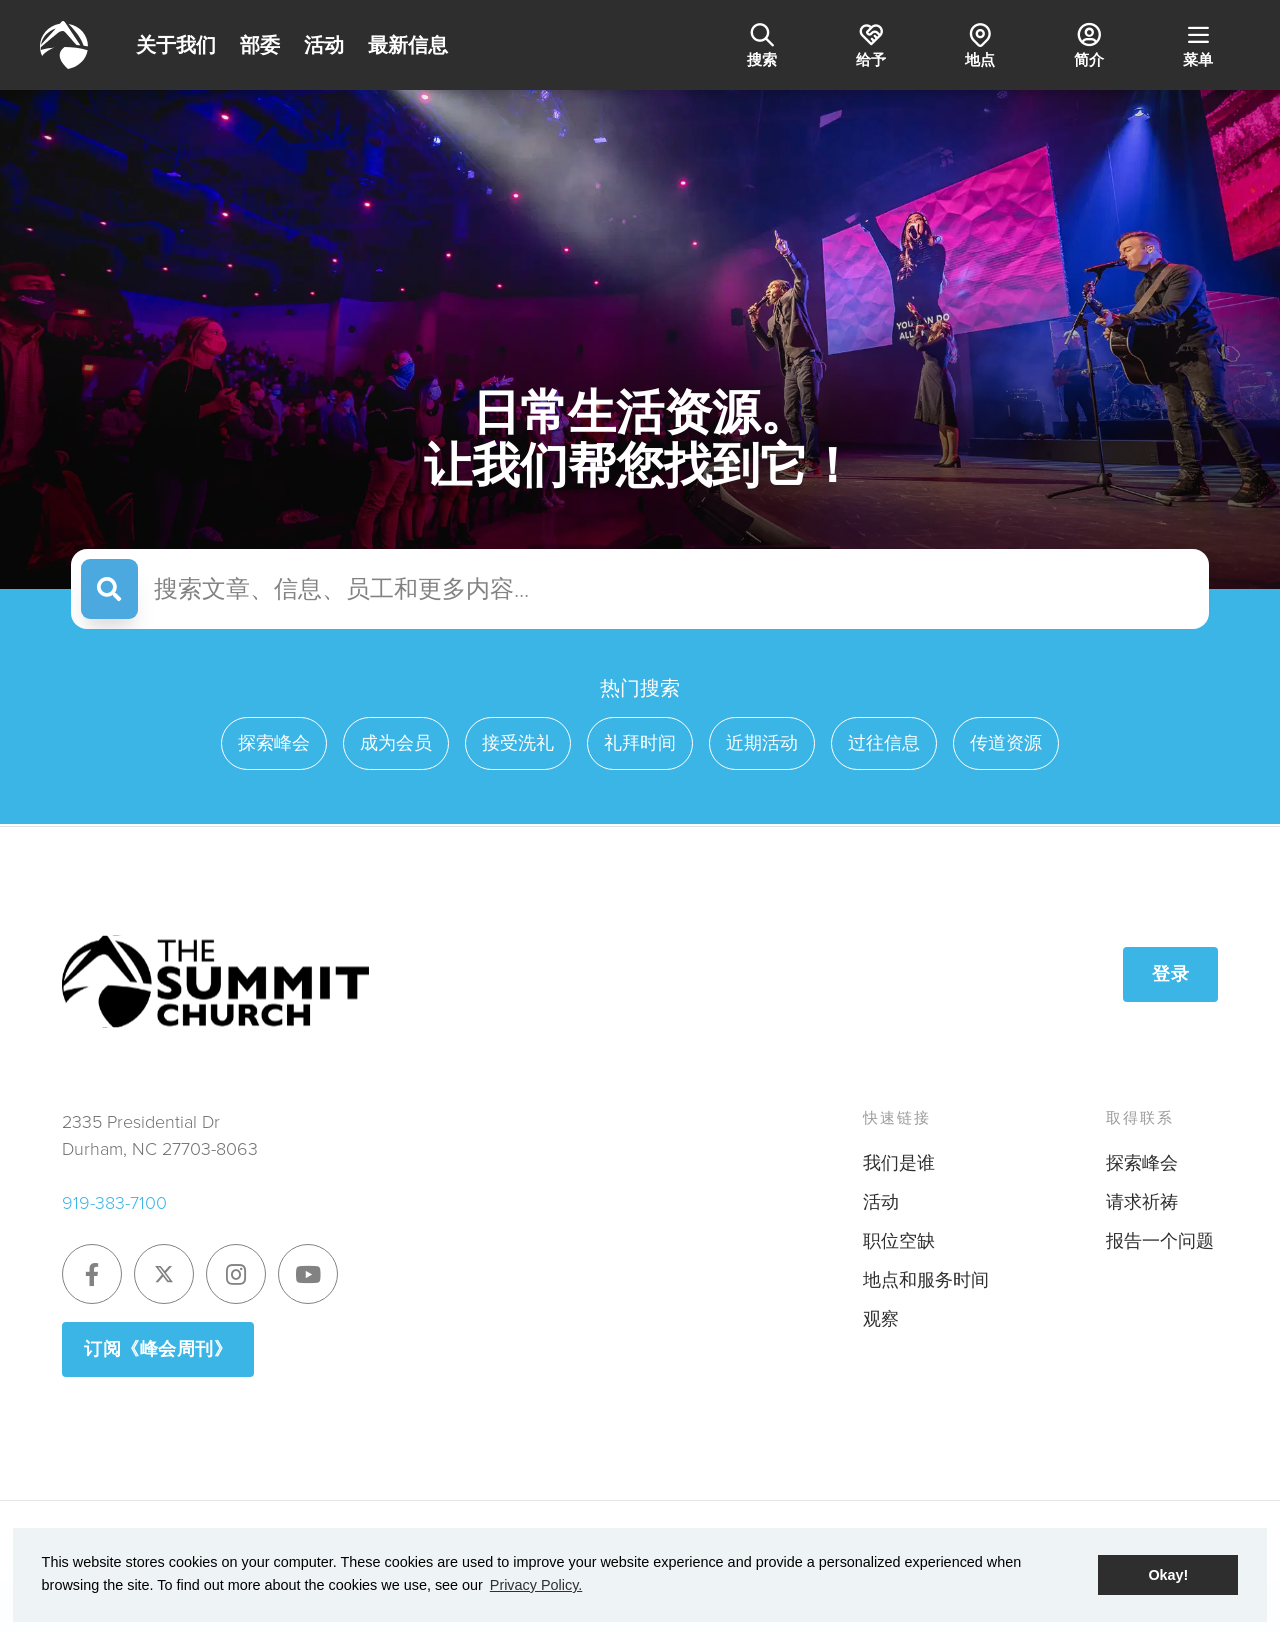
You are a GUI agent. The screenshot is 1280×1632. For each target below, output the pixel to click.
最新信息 (408, 45)
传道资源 (1006, 743)
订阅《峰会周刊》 (158, 1349)
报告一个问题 (1160, 1241)
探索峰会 (274, 743)
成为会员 (396, 743)
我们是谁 (899, 1163)
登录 (1170, 974)
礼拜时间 (640, 743)
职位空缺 (899, 1241)
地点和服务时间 (926, 1280)
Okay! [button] (1168, 1575)
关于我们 (176, 45)
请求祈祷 (1142, 1202)
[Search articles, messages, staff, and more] (668, 589)
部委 (260, 45)
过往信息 (884, 743)
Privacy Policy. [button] (536, 1585)
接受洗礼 (518, 743)
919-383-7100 (114, 1203)
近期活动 (762, 743)
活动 (324, 45)
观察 (881, 1319)
